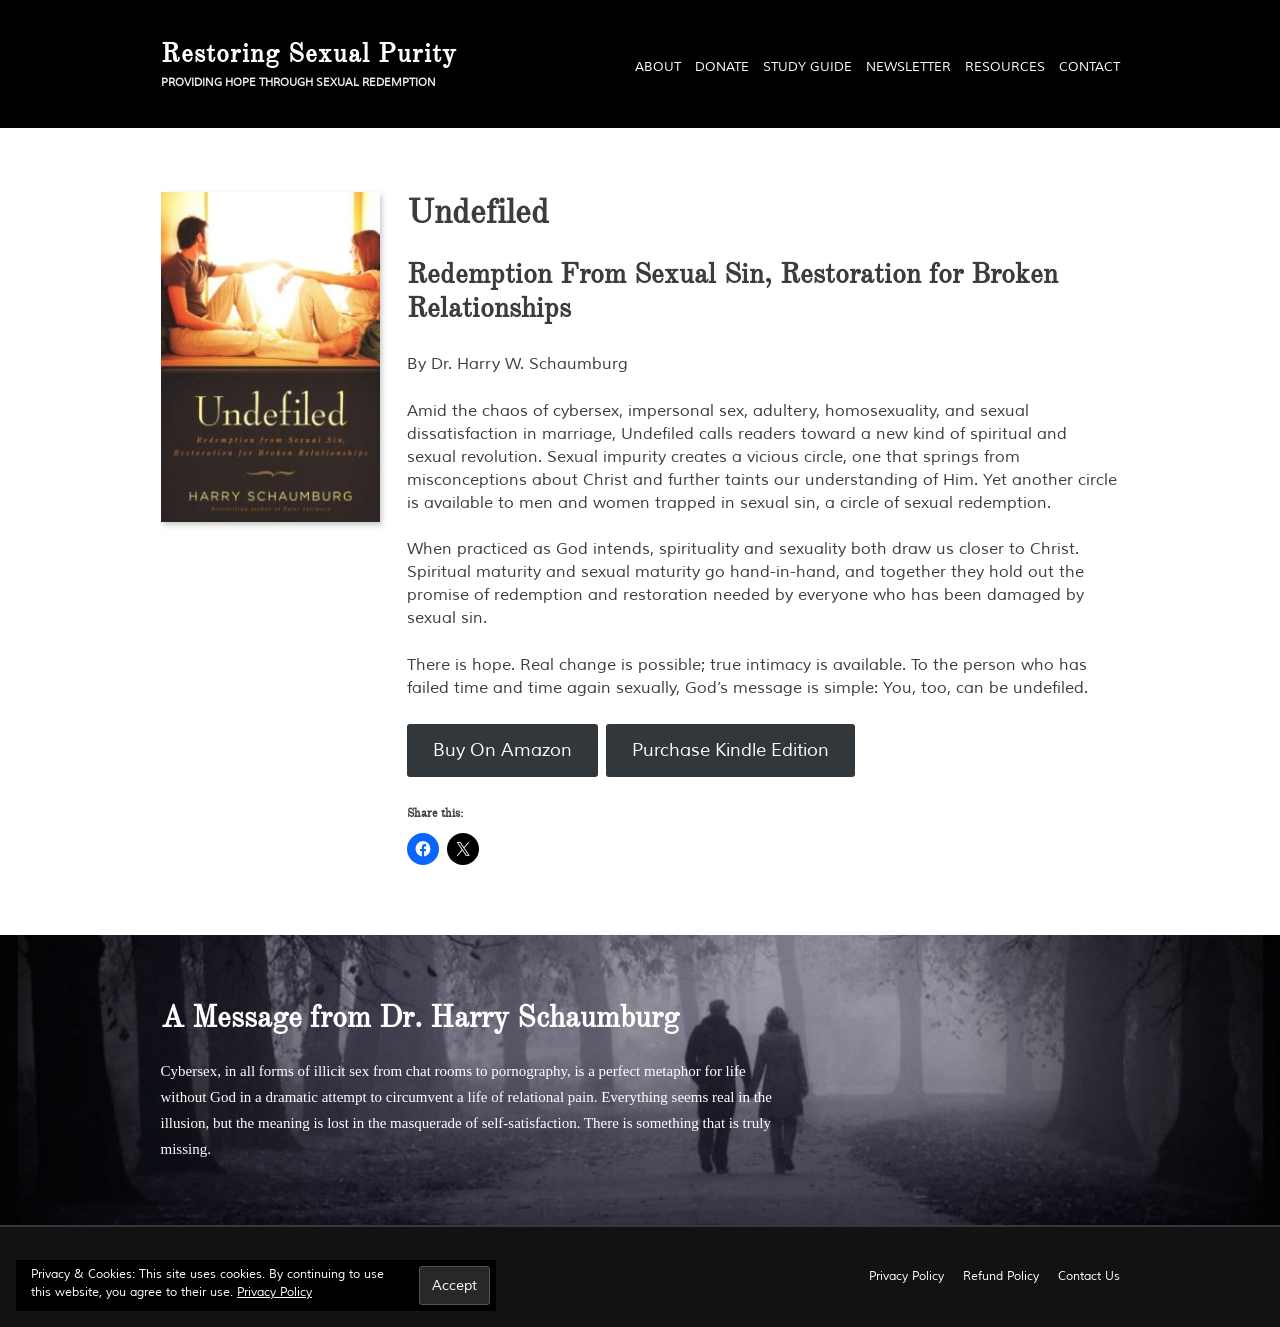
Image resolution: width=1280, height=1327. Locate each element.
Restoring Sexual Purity (309, 53)
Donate (722, 67)
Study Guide (807, 67)
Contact (1089, 67)
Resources (1005, 67)
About (658, 67)
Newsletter (908, 67)
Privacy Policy (274, 1292)
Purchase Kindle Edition (730, 750)
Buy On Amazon (502, 750)
